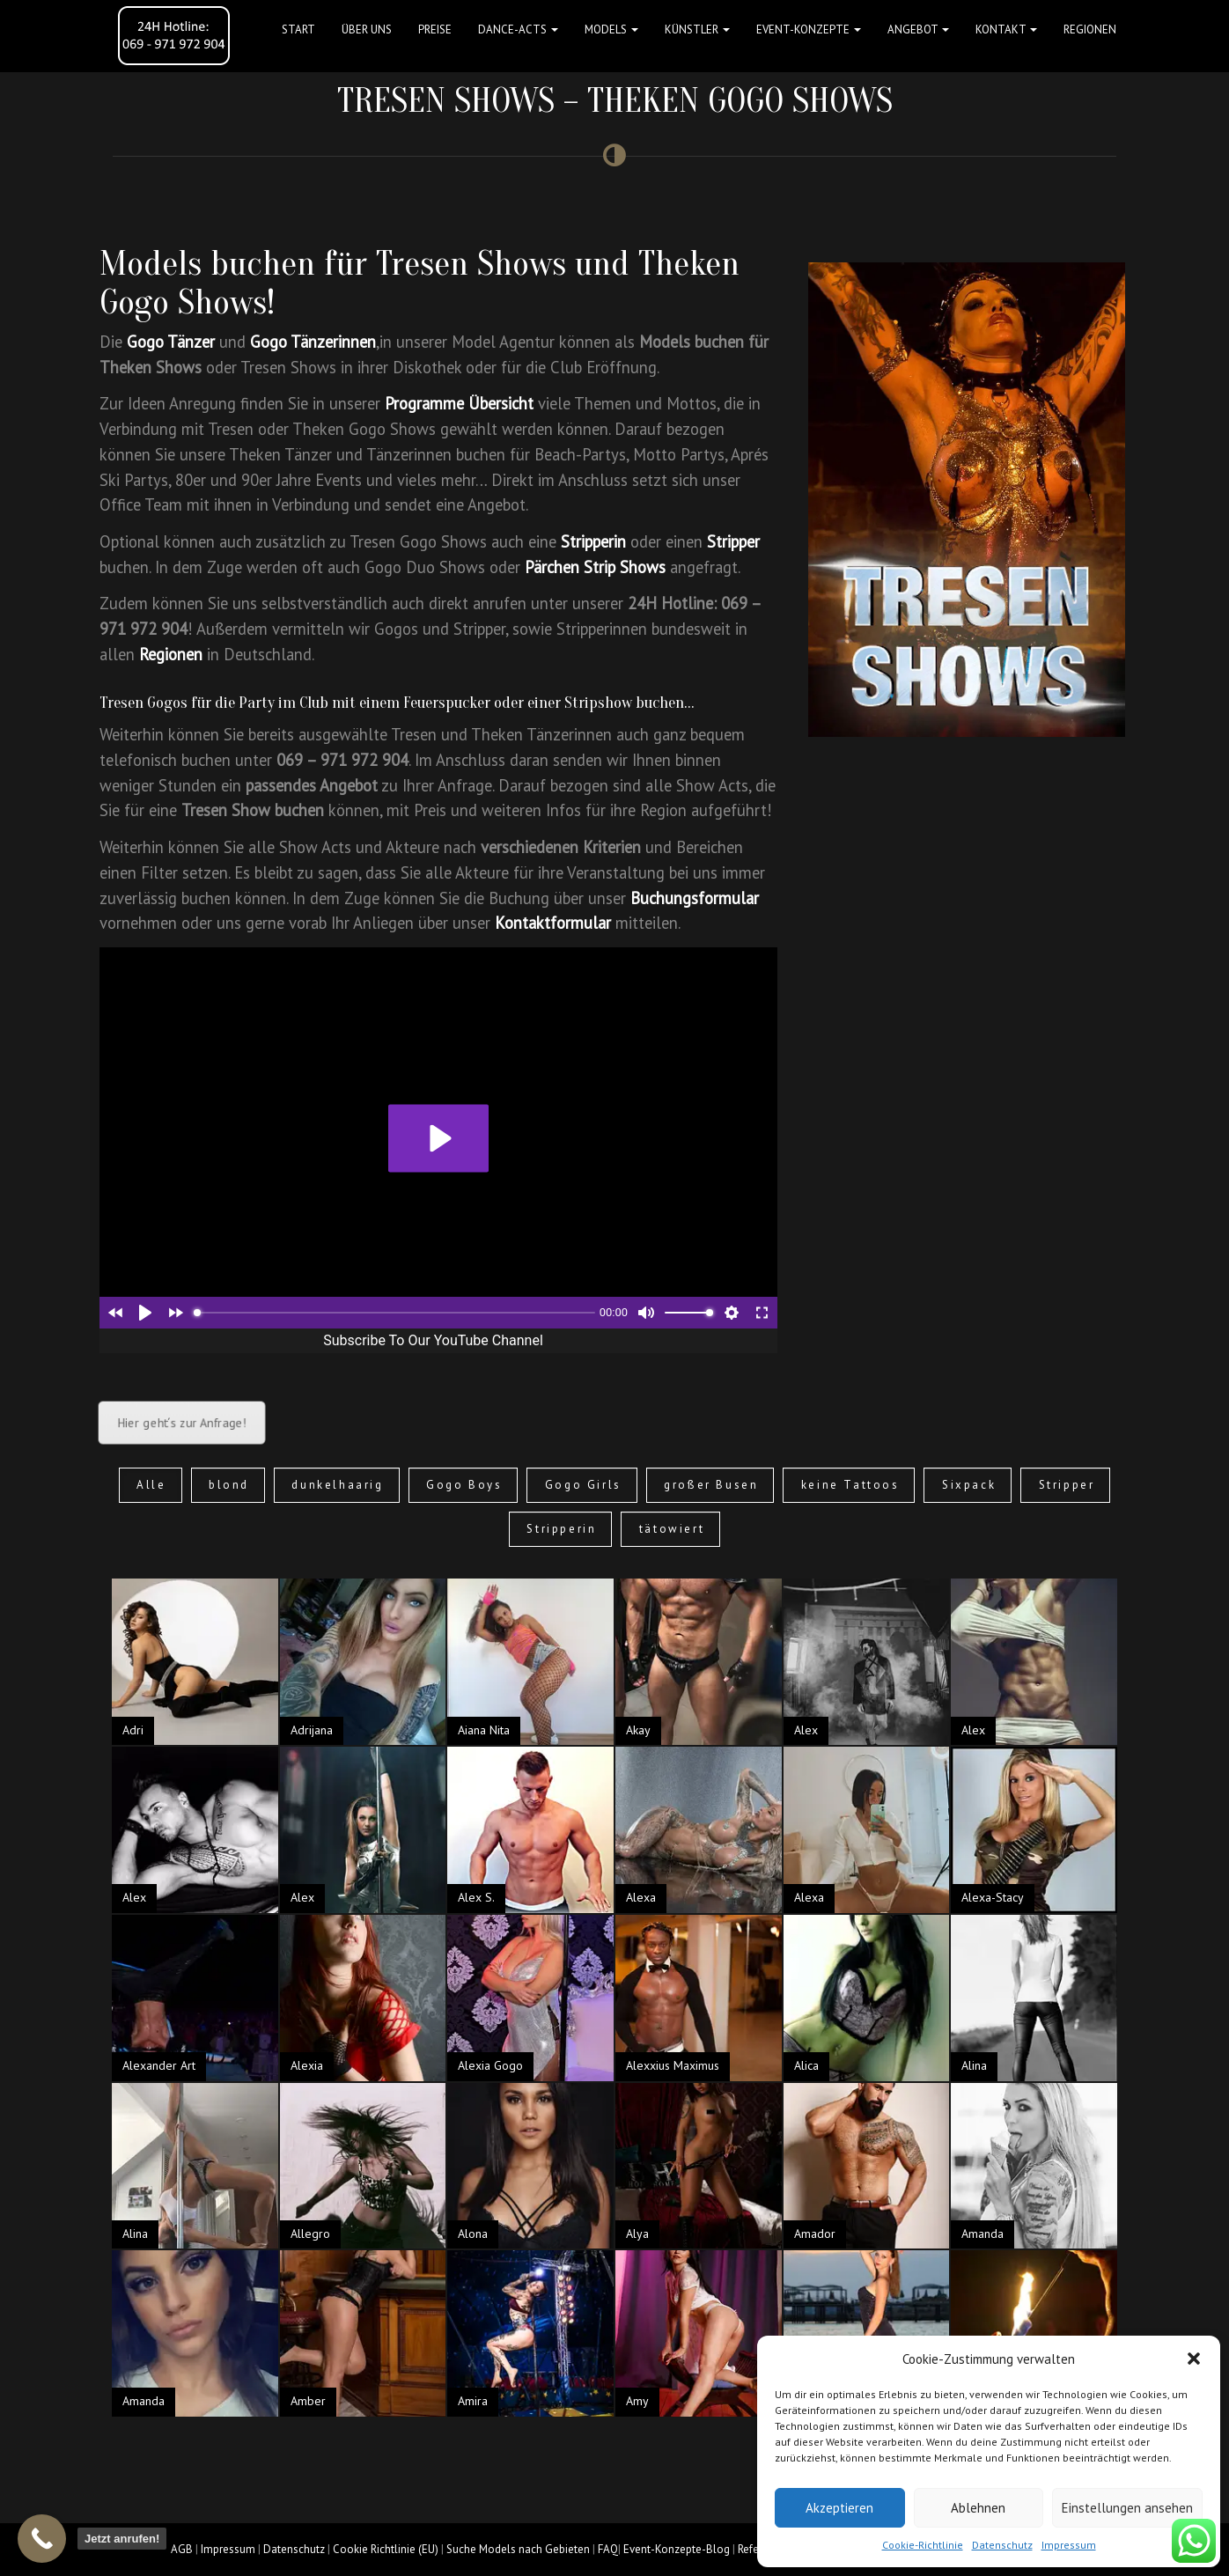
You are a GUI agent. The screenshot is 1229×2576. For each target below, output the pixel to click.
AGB (182, 2549)
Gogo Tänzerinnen (313, 341)
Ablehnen (978, 2507)
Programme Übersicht (459, 403)
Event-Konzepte (808, 29)
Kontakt (1006, 29)
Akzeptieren (839, 2507)
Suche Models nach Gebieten (518, 2549)
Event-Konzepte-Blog (676, 2549)
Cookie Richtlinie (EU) (385, 2549)
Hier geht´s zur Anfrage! (182, 1423)
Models (611, 29)
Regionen (1089, 29)
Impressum (1068, 2544)
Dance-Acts (518, 29)
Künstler (697, 29)
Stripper (733, 541)
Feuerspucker (446, 702)
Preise (435, 29)
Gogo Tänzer (171, 341)
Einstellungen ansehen (1127, 2507)
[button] (1194, 2358)
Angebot (918, 29)
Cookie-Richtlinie (922, 2544)
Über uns (367, 29)
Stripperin (593, 541)
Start (298, 29)
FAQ (608, 2549)
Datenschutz (1002, 2544)
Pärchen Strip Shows (595, 567)
